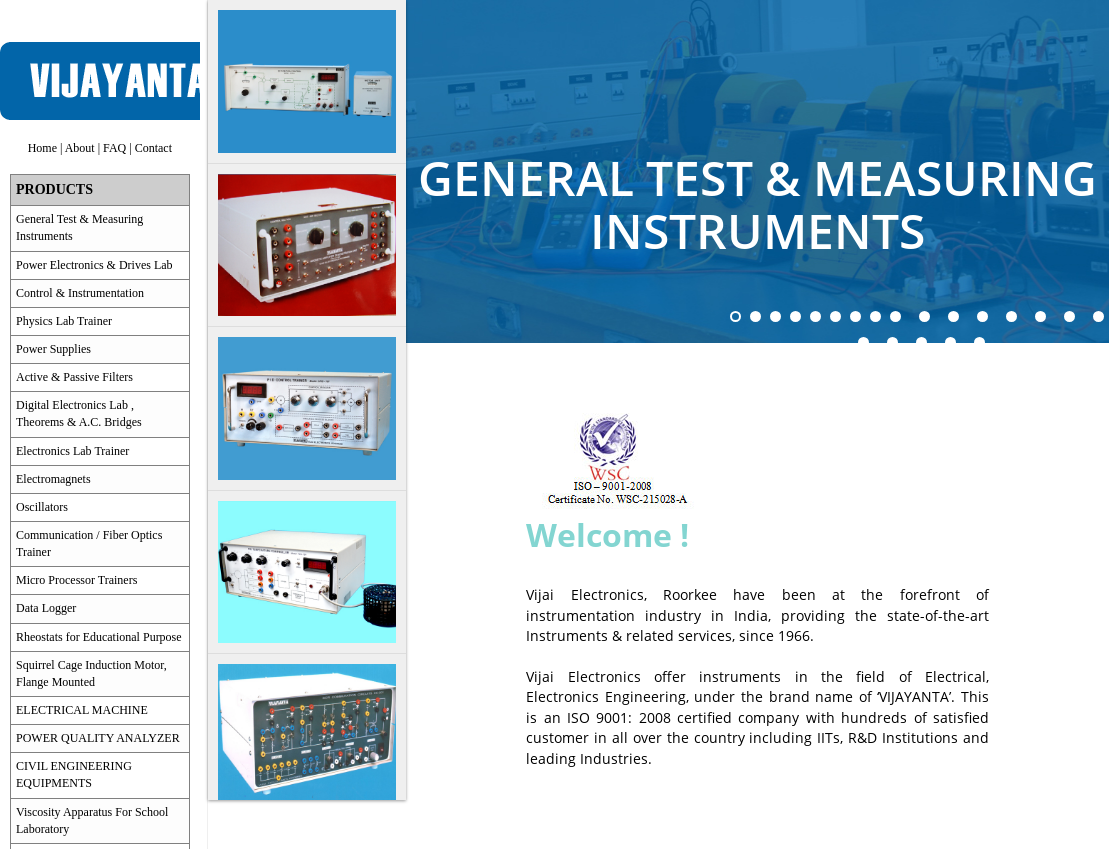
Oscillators (42, 507)
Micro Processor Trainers (76, 580)
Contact (153, 148)
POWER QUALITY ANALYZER (98, 738)
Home (42, 148)
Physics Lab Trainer (64, 321)
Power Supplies (53, 349)
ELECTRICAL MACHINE (82, 710)
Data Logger (46, 608)
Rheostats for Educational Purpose (99, 637)
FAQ (114, 148)
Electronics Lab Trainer (72, 451)
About (80, 148)
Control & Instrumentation (80, 293)
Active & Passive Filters (74, 377)
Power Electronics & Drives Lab (94, 265)
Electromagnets (53, 479)
